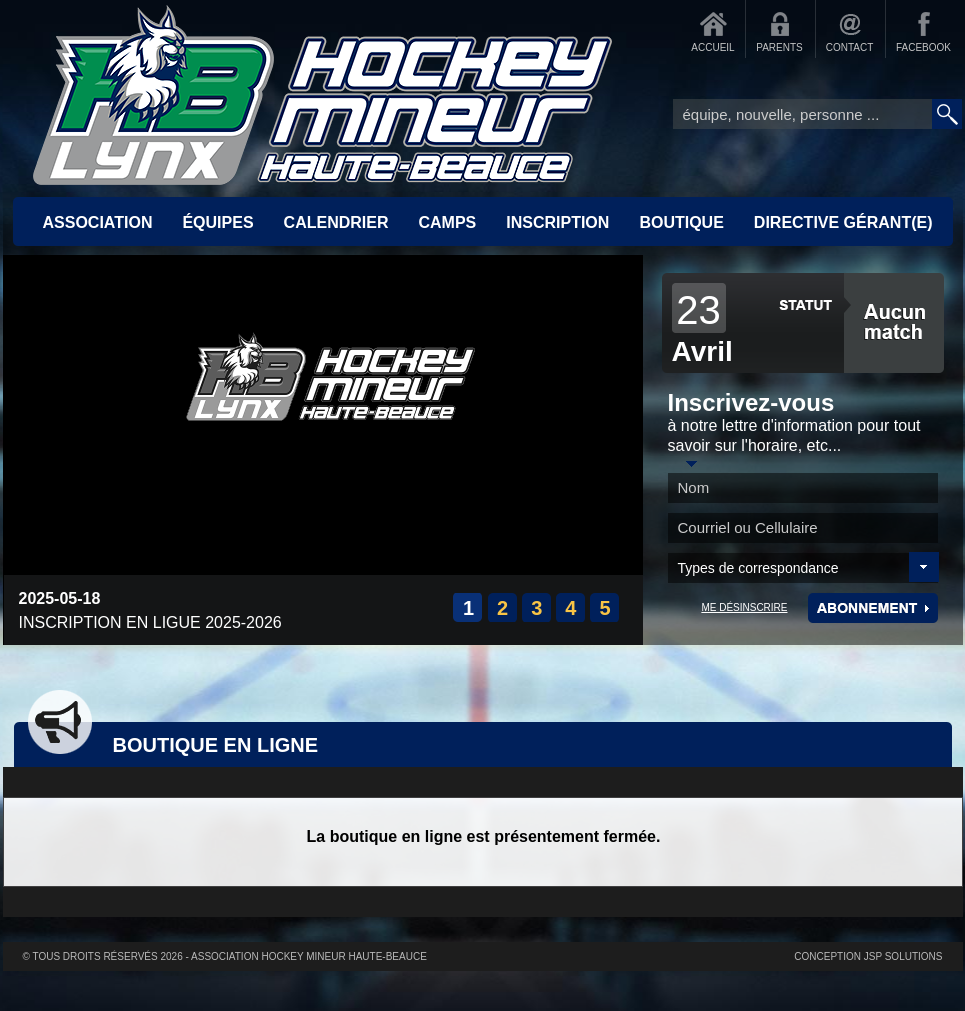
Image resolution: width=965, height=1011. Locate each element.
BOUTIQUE (681, 222)
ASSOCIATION (98, 222)
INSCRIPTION (557, 222)
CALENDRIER (336, 222)
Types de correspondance (758, 568)
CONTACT (850, 47)
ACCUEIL (712, 47)
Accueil (323, 95)
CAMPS (447, 222)
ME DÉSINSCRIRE (744, 607)
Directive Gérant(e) (843, 222)
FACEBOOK (923, 47)
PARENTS (779, 47)
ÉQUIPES (217, 222)
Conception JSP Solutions (868, 956)
